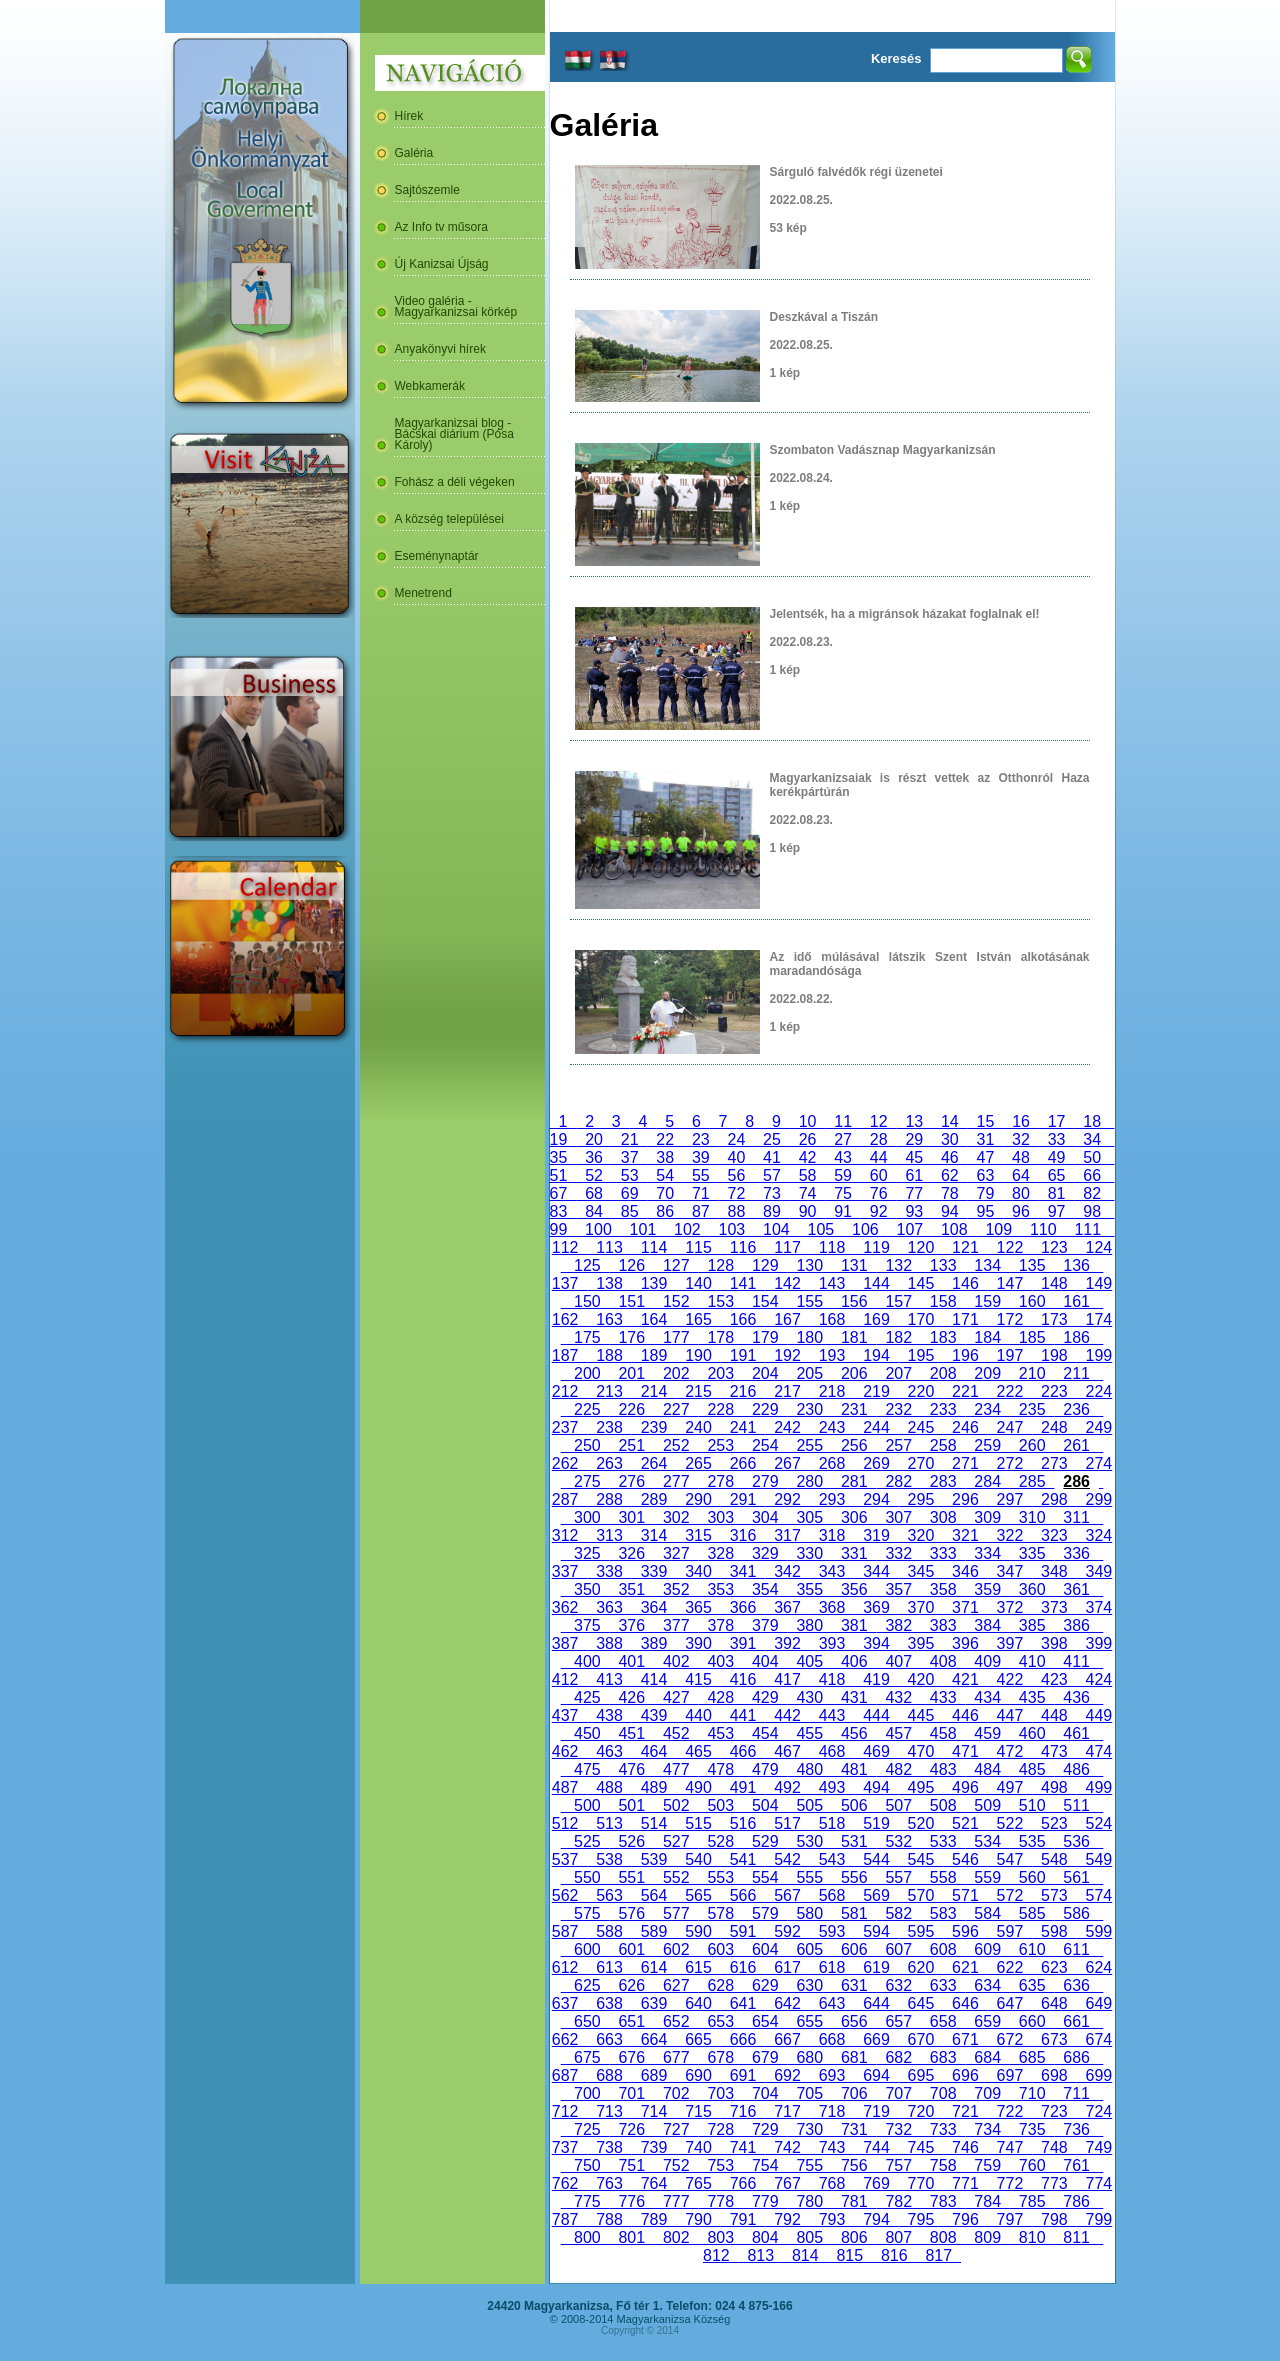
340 (698, 1571)
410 (1032, 1661)
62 (950, 1175)
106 (865, 1229)
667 (787, 2039)
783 (943, 2201)
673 (1054, 2039)
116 (743, 1247)
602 (676, 1949)
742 (787, 2147)
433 (943, 1697)
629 (765, 1985)
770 (921, 2183)
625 (587, 1985)
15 (986, 1121)
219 (876, 1391)
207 (898, 1373)
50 (1092, 1157)
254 (765, 1445)
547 (1010, 1859)
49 (1057, 1157)
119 (876, 1247)
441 (743, 1715)
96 (1021, 1211)
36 (594, 1157)
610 (1032, 1949)
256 (854, 1445)
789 (654, 2219)
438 (609, 1715)
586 (1076, 1913)
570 (921, 1895)
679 (765, 2057)
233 (943, 1409)
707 (898, 2093)
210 (1032, 1373)
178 (721, 1337)
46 (950, 1157)
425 (587, 1697)
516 (743, 1823)
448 (1054, 1715)
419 (876, 1679)
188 (609, 1355)
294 (876, 1499)
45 (914, 1157)
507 (898, 1805)
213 (609, 1391)
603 (721, 1949)
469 (876, 1751)
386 (1076, 1625)
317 (787, 1535)
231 (854, 1409)
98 (1092, 1211)
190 (698, 1355)
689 (654, 2075)
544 (876, 1859)
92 (879, 1211)
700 (587, 2093)
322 (1010, 1535)
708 (943, 2093)
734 (987, 2129)
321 (965, 1535)
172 (1010, 1319)
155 (810, 1301)
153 (721, 1301)
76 (879, 1193)
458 (943, 1733)
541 (743, 1859)
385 (1032, 1625)
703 (721, 2093)
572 (1010, 1895)
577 (676, 1913)
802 (676, 2237)
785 (1032, 2201)
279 (765, 1481)
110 (1043, 1229)
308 (943, 1517)
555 (810, 1877)
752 (676, 2165)
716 (743, 2111)
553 (721, 1877)
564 (654, 1895)
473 (1054, 1751)
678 (721, 2057)
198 (1054, 1355)
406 (854, 1661)
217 (787, 1391)
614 (654, 1967)
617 (787, 1967)
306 (854, 1517)
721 (965, 2111)
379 (765, 1625)
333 (943, 1553)
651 (632, 2021)
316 (743, 1535)
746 (965, 2147)
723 (1054, 2111)
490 (698, 1787)
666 (743, 2039)
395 (921, 1643)
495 (921, 1787)
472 (1010, 1751)
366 (743, 1607)
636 (1076, 1985)
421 (965, 1679)
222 (1010, 1391)
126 (632, 1265)
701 (632, 2093)
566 (743, 1895)
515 (698, 1823)
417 (787, 1679)
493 (832, 1787)
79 (986, 1193)
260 (1032, 1445)
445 (921, 1715)
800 (587, 2237)
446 (965, 1715)
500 (587, 1805)
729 (765, 2129)
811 (1076, 2237)
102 (687, 1229)
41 (772, 1157)
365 (698, 1607)
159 (987, 1301)
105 (821, 1229)
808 (943, 2237)
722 (1010, 2111)
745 (921, 2147)
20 (594, 1139)
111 (1088, 1229)
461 (1076, 1733)
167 (787, 1319)
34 (1092, 1139)
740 (698, 2147)
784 (987, 2201)
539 (654, 1859)
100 (598, 1229)
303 (721, 1517)
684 (987, 2057)
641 (743, 2003)
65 (1057, 1175)
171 (965, 1319)
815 (850, 2255)
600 (587, 1949)
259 (987, 1445)
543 (832, 1859)
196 (965, 1355)
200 (587, 1373)
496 (965, 1787)
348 (1054, 1571)
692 (787, 2075)
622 (1010, 1967)
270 (921, 1463)
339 (654, 1571)
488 (609, 1787)
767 (787, 2183)
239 (654, 1427)
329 (765, 1553)
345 (921, 1571)
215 (698, 1391)
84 (594, 1211)
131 (854, 1265)
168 (832, 1319)
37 (630, 1157)
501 (632, 1805)
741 (743, 2147)
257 (898, 1445)
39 (701, 1157)
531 (854, 1841)
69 (630, 1193)
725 (587, 2129)
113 (609, 1247)
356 (854, 1589)
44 (879, 1157)
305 (810, 1517)
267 (787, 1463)
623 (1054, 1967)
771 (965, 2183)
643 (832, 2003)
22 (665, 1139)
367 (787, 1607)
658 (943, 2021)
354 (765, 1589)
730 (810, 2129)
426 (632, 1697)
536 (1076, 1841)
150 (587, 1301)
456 (854, 1733)
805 (810, 2237)
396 (965, 1643)
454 (765, 1733)
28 (879, 1139)
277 (676, 1481)
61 (914, 1175)
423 (1054, 1679)
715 (698, 2111)
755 (810, 2165)
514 (654, 1823)
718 (832, 2111)
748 (1054, 2147)
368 (832, 1607)
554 (765, 1877)
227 (676, 1409)
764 (654, 2183)
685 (1032, 2057)
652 (676, 2021)
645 (921, 2003)
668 (832, 2039)
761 (1076, 2165)
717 (787, 2111)
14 (950, 1121)
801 (632, 2237)
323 (1054, 1535)
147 (1010, 1283)
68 (594, 1193)
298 (1054, 1499)
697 (1010, 2075)
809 (987, 2237)
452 (676, 1733)
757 (898, 2165)
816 (894, 2255)
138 (609, 1283)
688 (609, 2075)
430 (810, 1697)
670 (921, 2039)
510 (1032, 1805)
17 (1057, 1121)
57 (772, 1175)
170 (921, 1319)
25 (772, 1139)
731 (854, 2129)
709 (987, 2093)
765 (698, 2183)
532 (898, 1841)
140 (698, 1283)
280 (810, 1481)
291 (743, 1499)
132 (898, 1265)
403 (721, 1661)
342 (787, 1571)
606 (854, 1949)
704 (765, 2093)
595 (921, 1931)
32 (1021, 1139)
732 (898, 2129)
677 (676, 2057)
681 (854, 2057)
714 (654, 2111)
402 (676, 1661)
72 (737, 1193)
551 (632, 1877)
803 (721, 2237)
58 (808, 1175)
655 (810, 2021)
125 (587, 1265)
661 (1076, 2021)
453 (721, 1733)
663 (609, 2039)
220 (921, 1391)
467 (787, 1751)
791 (743, 2219)
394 (876, 1643)
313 (609, 1535)
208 (943, 1373)
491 (743, 1787)
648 (1054, 2003)
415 (698, 1679)
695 (921, 2075)
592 (787, 1931)
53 (630, 1175)
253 (721, 1445)
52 (594, 1175)
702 (676, 2093)
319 (876, 1535)
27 (843, 1139)
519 (876, 1823)
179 (765, 1337)
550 (587, 1877)
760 (1032, 2165)
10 (808, 1121)
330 (810, 1553)
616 (743, 1967)
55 (701, 1175)
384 (987, 1625)
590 (698, 1931)
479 (765, 1769)
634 (987, 1985)
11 (843, 1121)
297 (1010, 1499)
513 (609, 1823)
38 (665, 1157)
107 (910, 1229)
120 (921, 1247)
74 (808, 1193)
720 (921, 2111)
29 (914, 1139)
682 (898, 2057)
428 (721, 1697)
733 (943, 2129)
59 (843, 1175)
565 (698, 1895)
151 (632, 1301)
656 (854, 2021)
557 (898, 1877)
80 (1021, 1193)
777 (676, 2201)
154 (765, 1301)
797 (1010, 2219)
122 (1010, 1247)
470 (921, 1751)
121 (965, 1247)
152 (676, 1301)
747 (1010, 2147)
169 (876, 1319)
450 (587, 1733)
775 (587, 2201)
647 (1010, 2003)
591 (743, 1931)
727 (676, 2129)
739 (654, 2147)
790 (698, 2219)
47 (986, 1157)
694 (876, 2075)
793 (832, 2219)
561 (1076, 1877)
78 (950, 1193)
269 (876, 1463)
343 (832, 1571)
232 (898, 1409)
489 (654, 1787)
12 (879, 1121)
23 (701, 1139)
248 (1054, 1427)
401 (632, 1661)
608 (943, 1949)
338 (609, 1571)
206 (854, 1373)
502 (676, 1805)
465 (698, 1751)
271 (965, 1463)
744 (876, 2147)
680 (810, 2057)
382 (898, 1625)
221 (965, 1391)
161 (1076, 1301)
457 (898, 1733)
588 (609, 1931)
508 (943, 1805)
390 (698, 1643)
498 (1054, 1787)
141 (743, 1283)
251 (632, 1445)
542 (787, 1859)
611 (1076, 1949)
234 (987, 1409)
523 (1054, 1823)
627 (676, 1985)
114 (654, 1247)
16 (1021, 1121)
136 (1076, 1265)
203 (721, 1373)
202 (676, 1373)
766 (743, 2183)
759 (987, 2165)
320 (921, 1535)
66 (1092, 1175)
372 (1010, 1607)
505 (810, 1805)
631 (854, 1985)
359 (987, 1589)
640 (698, 2003)
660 (1032, 2021)
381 (854, 1625)
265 (698, 1463)
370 (921, 1607)
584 (987, 1913)
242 (787, 1427)
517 (787, 1823)
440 (698, 1715)
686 (1076, 2057)
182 (898, 1337)
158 (943, 1301)
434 (987, 1697)
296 (965, 1499)
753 (721, 2165)
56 (737, 1175)
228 (721, 1409)
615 (698, 1967)
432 (898, 1697)
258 (943, 1445)
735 (1032, 2129)
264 (654, 1463)
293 (832, 1499)
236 (1076, 1409)
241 (743, 1427)
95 (986, 1211)
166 (743, 1319)
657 (898, 2021)
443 (832, 1715)
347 (1010, 1571)
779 (765, 2201)
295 (921, 1499)
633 (943, 1985)
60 (879, 1175)
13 (915, 1121)
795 (921, 2219)
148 (1054, 1283)
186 (1076, 1337)
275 (587, 1481)
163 (609, 1319)
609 (987, 1949)
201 (632, 1373)
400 (587, 1661)
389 (654, 1643)
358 (943, 1589)
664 (654, 2039)
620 (921, 1967)
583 (943, 1913)
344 (876, 1571)
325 (587, 1553)
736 (1076, 2129)
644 (876, 2003)
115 (698, 1247)
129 (765, 1265)
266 (743, 1463)
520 (921, 1823)
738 (609, 2147)
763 (609, 2183)
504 (765, 1805)
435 (1032, 1697)
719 (876, 2111)
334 (987, 1553)
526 (632, 1841)
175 (587, 1337)
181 (854, 1337)
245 (921, 1427)
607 (898, 1949)
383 (943, 1625)
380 (810, 1625)
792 (787, 2219)
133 (943, 1265)
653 (721, 2021)
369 (876, 1607)
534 (987, 1841)
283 (943, 1481)
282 (898, 1481)
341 (743, 1571)
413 (609, 1679)
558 (943, 1877)
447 (1010, 1715)
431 (854, 1697)
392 (787, 1643)
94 (950, 1211)
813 (761, 2255)
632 (898, 1985)
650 (587, 2021)
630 (810, 1985)
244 (876, 1427)
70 (665, 1193)
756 (854, 2165)
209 (987, 1373)
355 (810, 1589)
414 (654, 1679)
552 (676, 1877)
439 (654, 1715)
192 (787, 1355)
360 (1032, 1589)
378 (721, 1625)
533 (943, 1841)
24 (737, 1139)
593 (832, 1931)
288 (609, 1499)
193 (832, 1355)
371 (965, 1607)
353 (721, 1589)
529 (765, 1841)
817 (939, 2255)
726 (632, 2129)
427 (676, 1697)
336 (1076, 1553)
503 (721, 1805)
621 (965, 1967)
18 (1092, 1121)
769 (876, 2183)
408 (943, 1661)
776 (632, 2201)
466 (743, 1751)
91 (843, 1211)
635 (1032, 1985)
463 (609, 1751)
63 (986, 1175)
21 (630, 1139)
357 (898, 1589)
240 (698, 1427)
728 (721, 2129)
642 (787, 2003)
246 (965, 1427)
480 (810, 1769)
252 (676, 1445)
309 (987, 1517)
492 (787, 1787)
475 (587, 1769)
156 (854, 1301)
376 (632, 1625)
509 (987, 1805)
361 (1076, 1589)
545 (921, 1859)
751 (632, 2165)
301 (632, 1517)
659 (987, 2021)
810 (1032, 2237)
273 (1054, 1463)
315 (698, 1535)
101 (643, 1229)
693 (832, 2075)
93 (914, 1211)
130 (810, 1265)
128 (721, 1265)
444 (876, 1715)
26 (808, 1139)
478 (721, 1769)
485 (1032, 1769)
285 (1032, 1481)
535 (1032, 1841)
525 (587, 1841)
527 (676, 1841)
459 (987, 1733)
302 (676, 1517)
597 (1010, 1931)
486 (1076, 1769)
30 (950, 1139)
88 (737, 1211)
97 (1057, 1211)
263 (609, 1463)
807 (898, 2237)
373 (1054, 1607)
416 (743, 1679)
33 (1057, 1139)
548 (1054, 1859)
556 (854, 1877)
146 (965, 1283)
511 (1076, 1805)
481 (854, 1769)
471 (965, 1751)
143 (832, 1283)
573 (1054, 1895)
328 (721, 1553)
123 (1054, 1247)
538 (609, 1859)
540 (698, 1859)
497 (1010, 1787)
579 (765, 1913)
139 (654, 1283)
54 (665, 1175)
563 (609, 1895)
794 (876, 2219)
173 (1054, 1319)
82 (1092, 1193)
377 (676, 1625)
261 (1076, 1445)
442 (787, 1715)
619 (876, 1967)
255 (810, 1445)
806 (854, 2237)
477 (676, 1769)
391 (743, 1643)
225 (587, 1409)
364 (654, 1607)
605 (810, 1949)
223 (1054, 1391)
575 (587, 1913)
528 (721, 1841)
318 (832, 1535)
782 (898, 2201)
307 (898, 1517)
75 (843, 1193)
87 (701, 1211)
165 (698, 1319)
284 (987, 1481)
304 (765, 1517)
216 (743, 1391)
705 (810, 2093)
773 (1054, 2183)
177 (676, 1337)
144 (876, 1283)
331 (854, 1553)
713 (609, 2111)
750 (587, 2165)
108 (954, 1229)
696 (965, 2075)
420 (921, 1679)
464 (654, 1751)
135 (1032, 1265)
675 (587, 2057)
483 (943, 1769)
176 (632, 1337)
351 (632, 1589)
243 (832, 1427)
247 (1010, 1427)
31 (986, 1139)
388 (609, 1643)
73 (772, 1193)
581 (854, 1913)
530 (810, 1841)
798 (1054, 2219)
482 (898, 1769)
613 (609, 1967)
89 (772, 1211)
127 (676, 1265)
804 (765, 2237)
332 (898, 1553)
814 (805, 2255)
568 (832, 1895)
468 (832, 1751)
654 (765, 2021)
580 (810, 1913)
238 (609, 1427)
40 (737, 1157)
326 (632, 1553)
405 (810, 1661)
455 (810, 1733)
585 (1032, 1913)
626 (632, 1985)
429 (765, 1697)
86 (665, 1211)
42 (808, 1157)
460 (1032, 1733)
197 (1010, 1355)
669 (876, 2039)
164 (654, 1319)
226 (632, 1409)
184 (987, 1337)
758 (943, 2165)
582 (898, 1913)
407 (898, 1661)
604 (765, 1949)
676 (632, 2057)
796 (965, 2219)
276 (632, 1481)
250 (587, 1445)
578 (721, 1913)
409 (987, 1661)
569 (876, 1895)
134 (987, 1265)
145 (921, 1283)
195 (921, 1355)
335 (1032, 1553)
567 (787, 1895)
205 (810, 1373)
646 (965, 2003)
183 (943, 1337)
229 (765, 1409)
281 (854, 1481)
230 (810, 1409)
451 (632, 1733)
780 (810, 2201)
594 (876, 1931)
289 (654, 1499)
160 (1032, 1301)
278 (721, 1481)
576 (632, 1913)
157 (898, 1301)
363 (609, 1607)
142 (787, 1283)
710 (1032, 2093)
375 (587, 1625)
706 (854, 2093)
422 (1010, 1679)
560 (1032, 1877)
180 (810, 1337)
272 (1010, 1463)
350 (587, 1589)
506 (854, 1805)
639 (654, 2003)
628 (721, 1985)
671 (965, 2039)
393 (832, 1643)
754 (765, 2165)
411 (1076, 1661)
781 (854, 2201)
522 (1010, 1823)
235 (1032, 1409)
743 (832, 2147)
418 (832, 1679)
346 (965, 1571)
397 (1010, 1643)
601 (632, 1949)
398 (1054, 1643)
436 (1076, 1697)
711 (1076, 2093)
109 (999, 1229)
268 (832, 1463)
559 (987, 1877)
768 (832, 2183)
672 (1010, 2039)
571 (965, 1895)
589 (654, 1931)
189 (654, 1355)
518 (832, 1823)
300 (587, 1517)
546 (965, 1859)
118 (832, 1247)
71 (701, 1193)
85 (630, 1211)
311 (1076, 1517)
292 (787, 1499)
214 (654, 1391)
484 (987, 1769)
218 (832, 1391)
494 (876, 1787)
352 (676, 1589)
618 (832, 1967)
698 (1054, 2075)
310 (1032, 1517)
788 (609, 2219)
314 (654, 1535)
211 (1076, 1373)
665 (698, 2039)
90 (808, 1211)
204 (765, 1373)
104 (776, 1229)
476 (632, 1769)
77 (914, 1193)
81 (1057, 1193)
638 (609, 2003)
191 (743, 1355)
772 (1010, 2183)
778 (721, 2201)
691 (743, 2075)
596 (965, 1931)
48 (1021, 1157)
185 (1032, 1337)
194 (876, 1355)
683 (943, 2057)
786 (1076, 2201)
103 (732, 1229)
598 (1054, 1931)
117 (787, 1247)
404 (765, 1661)
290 (698, 1499)
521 (965, 1823)
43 (843, 1157)
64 (1021, 1175)
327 (676, 1553)
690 (698, 2075)
